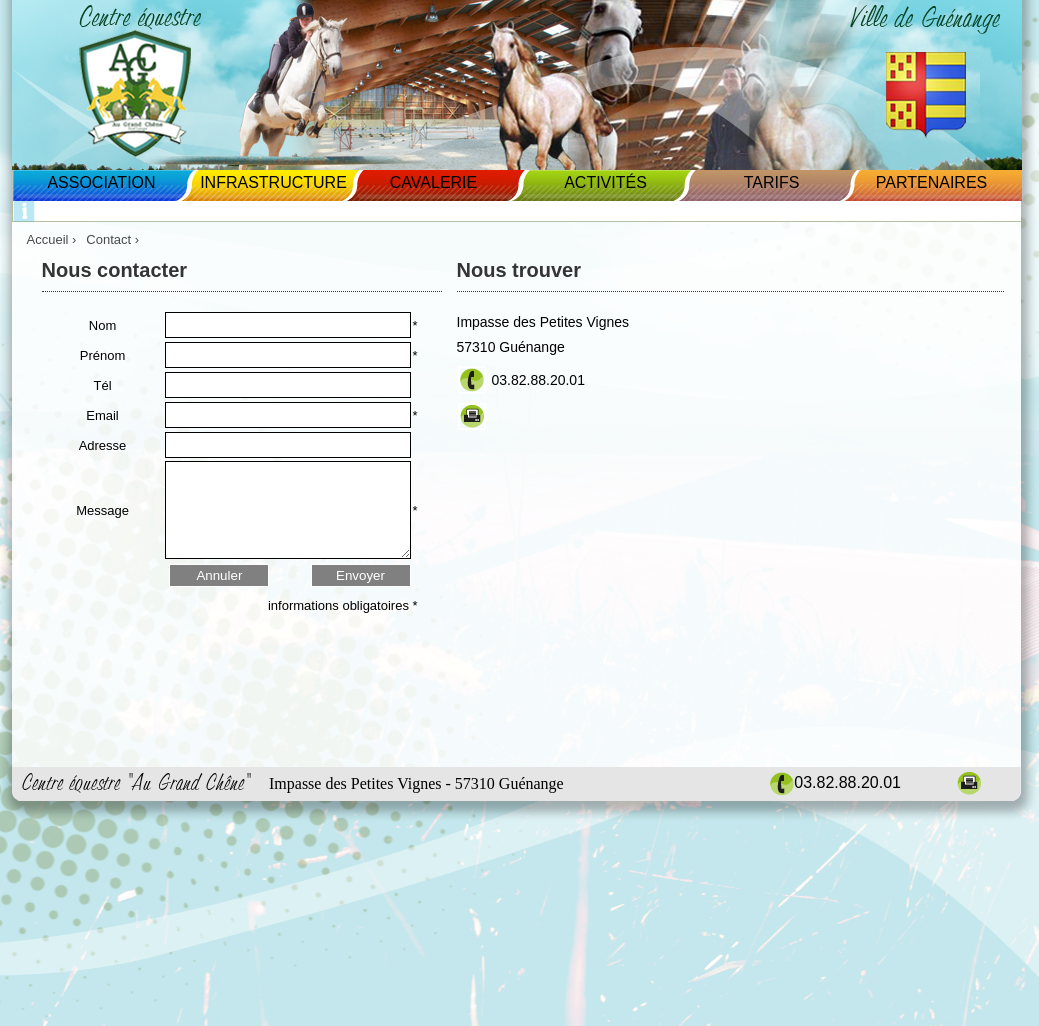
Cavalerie (433, 182)
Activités (605, 182)
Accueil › (52, 239)
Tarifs (772, 182)
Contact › (114, 239)
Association (101, 182)
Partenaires (931, 182)
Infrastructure (273, 182)
